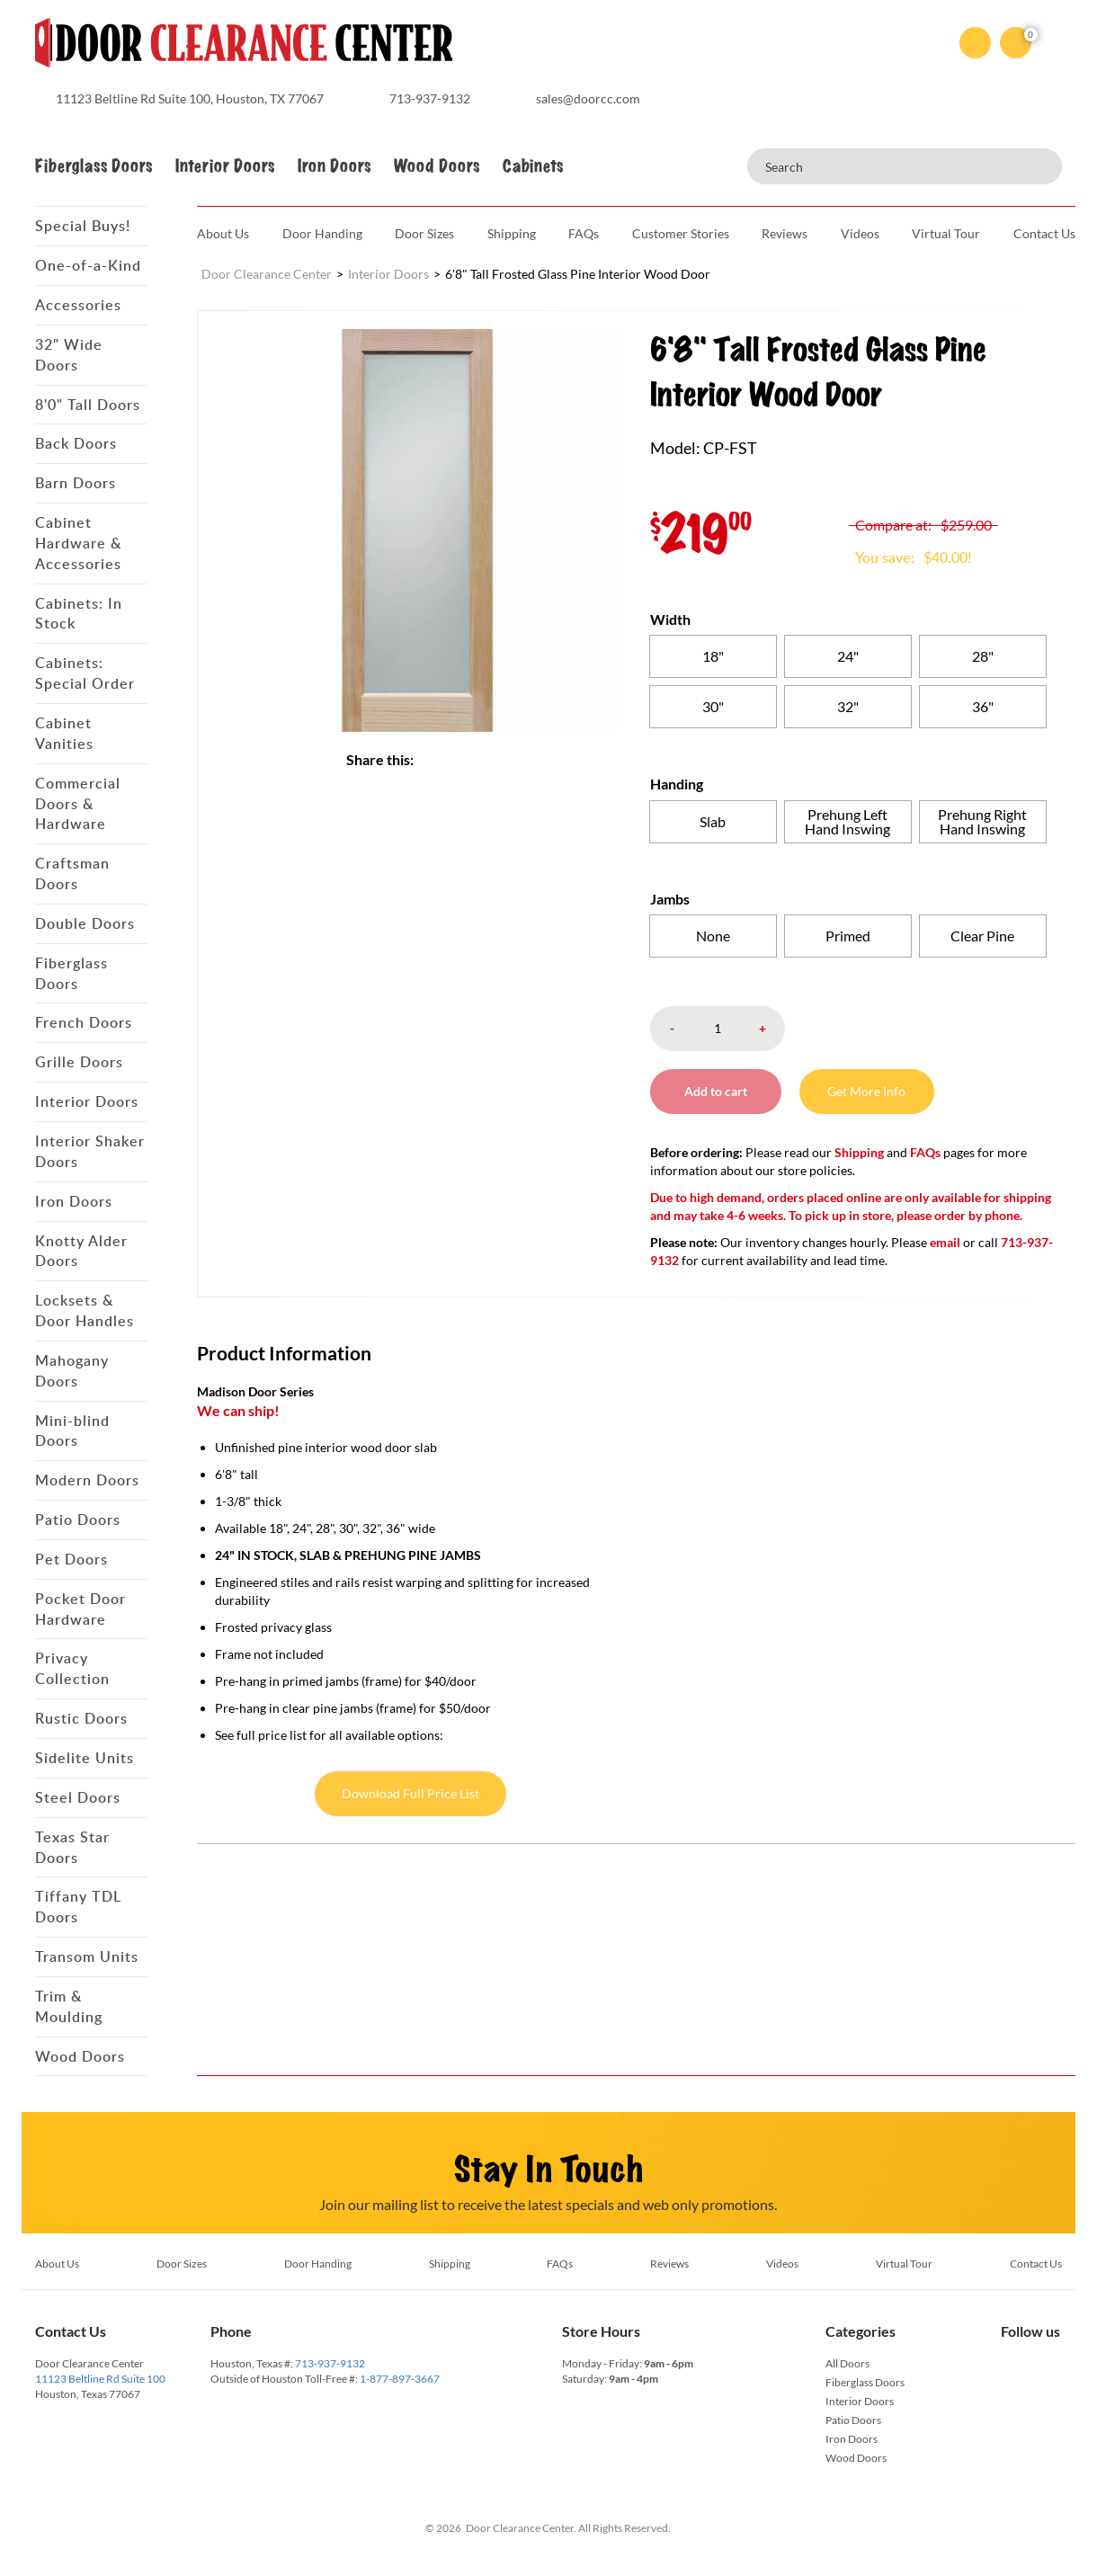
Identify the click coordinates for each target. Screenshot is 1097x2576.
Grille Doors (79, 1062)
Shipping (511, 233)
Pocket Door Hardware (80, 1609)
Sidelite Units (84, 1758)
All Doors (847, 2363)
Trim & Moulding (69, 2006)
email (945, 1242)
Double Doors (85, 923)
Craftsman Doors (72, 873)
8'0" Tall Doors (87, 404)
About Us (223, 233)
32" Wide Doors (69, 354)
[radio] (713, 656)
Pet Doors (71, 1559)
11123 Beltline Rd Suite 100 (100, 2378)
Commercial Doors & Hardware (77, 803)
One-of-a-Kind (88, 265)
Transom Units (86, 1956)
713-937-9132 (330, 2363)
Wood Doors (436, 166)
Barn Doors (75, 483)
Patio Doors (77, 1519)
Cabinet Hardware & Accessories (78, 543)
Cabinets (533, 166)
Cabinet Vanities (64, 733)
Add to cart (717, 1091)
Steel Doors (77, 1797)
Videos (860, 233)
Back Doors (76, 443)
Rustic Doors (81, 1718)
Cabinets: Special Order (85, 673)
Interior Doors (224, 166)
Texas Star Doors (72, 1847)
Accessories (78, 305)
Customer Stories (680, 233)
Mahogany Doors (72, 1370)
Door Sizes (424, 233)
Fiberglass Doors (93, 166)
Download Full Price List (410, 1793)
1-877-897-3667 (400, 2378)
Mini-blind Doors (72, 1431)
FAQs (583, 233)
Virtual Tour (946, 233)
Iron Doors (334, 166)
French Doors (83, 1022)
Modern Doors (87, 1480)
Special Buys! (82, 226)
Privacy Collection (72, 1668)
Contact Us (1044, 233)
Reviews (784, 233)
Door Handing (322, 233)
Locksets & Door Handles (84, 1310)
